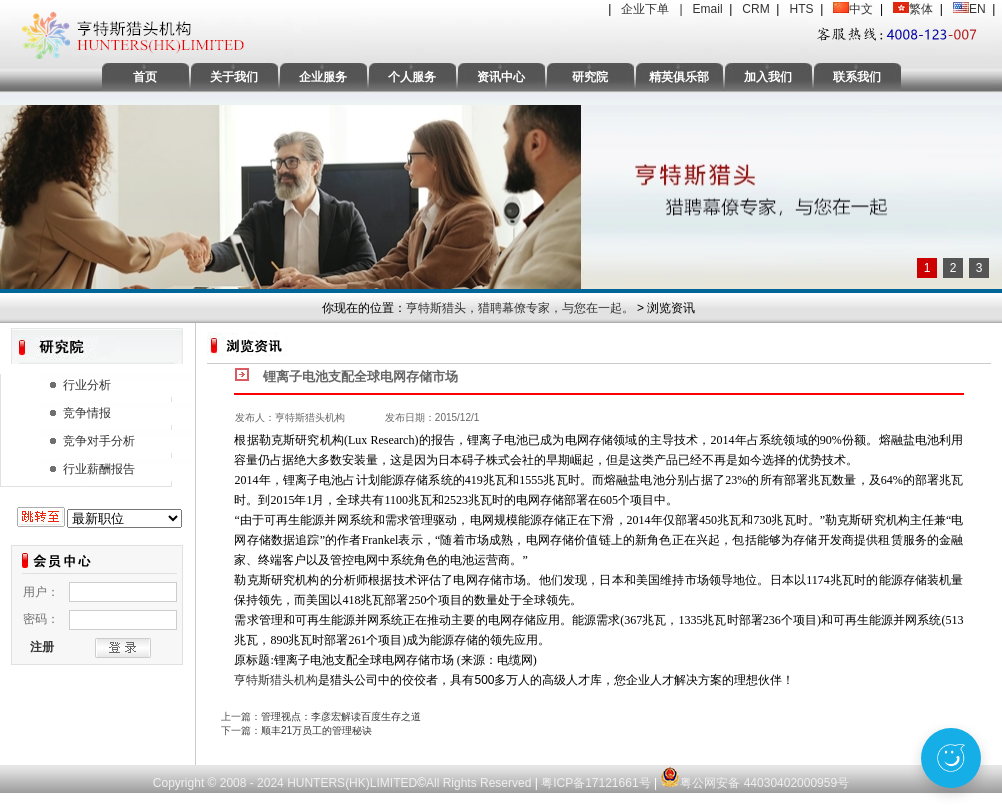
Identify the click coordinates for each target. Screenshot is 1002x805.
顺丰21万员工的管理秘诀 (316, 730)
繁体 (921, 9)
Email (708, 9)
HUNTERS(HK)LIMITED (352, 783)
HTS (801, 9)
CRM (755, 9)
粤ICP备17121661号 (595, 783)
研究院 (590, 77)
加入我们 (768, 77)
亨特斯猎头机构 (276, 680)
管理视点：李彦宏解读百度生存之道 (341, 716)
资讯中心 (501, 77)
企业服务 (323, 77)
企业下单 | (656, 9)
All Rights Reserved (480, 783)
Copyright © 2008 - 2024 (220, 783)
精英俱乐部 (679, 77)
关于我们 (234, 77)
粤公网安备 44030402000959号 (754, 773)
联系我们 (857, 77)
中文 (861, 9)
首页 (145, 77)
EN (977, 9)
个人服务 (412, 77)
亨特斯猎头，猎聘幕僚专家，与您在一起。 (520, 308)
